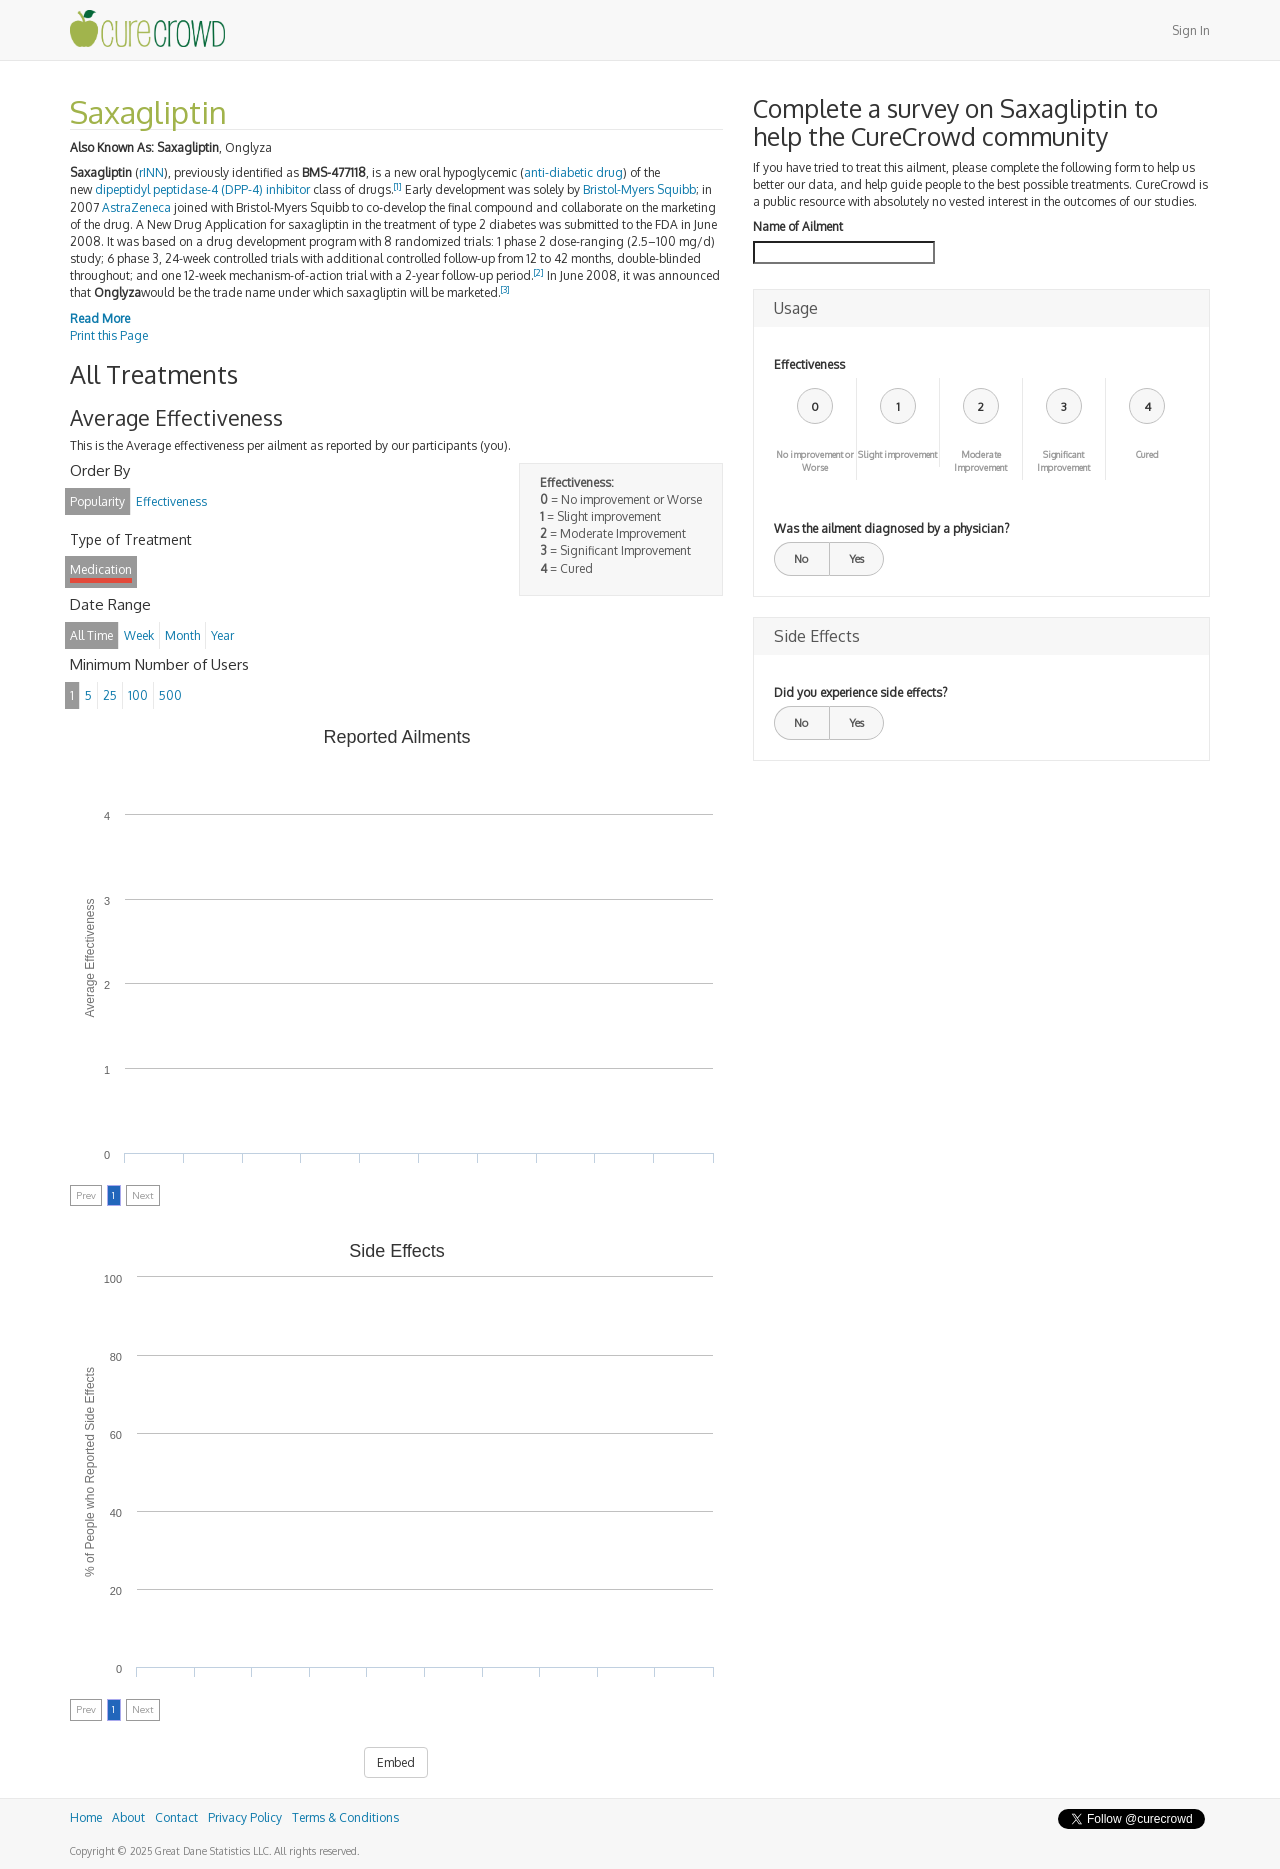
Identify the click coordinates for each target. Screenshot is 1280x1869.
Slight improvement (897, 454)
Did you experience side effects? (860, 692)
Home (86, 1817)
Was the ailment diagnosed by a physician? (891, 528)
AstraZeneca (136, 207)
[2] (539, 272)
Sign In (1191, 30)
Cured (1147, 454)
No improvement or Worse (815, 461)
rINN (151, 172)
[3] (505, 289)
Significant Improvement (1063, 461)
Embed (396, 1762)
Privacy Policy (245, 1817)
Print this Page (109, 335)
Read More (100, 318)
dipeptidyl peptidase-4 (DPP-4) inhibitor (202, 189)
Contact (176, 1817)
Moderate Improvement (980, 461)
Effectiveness (809, 364)
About (128, 1817)
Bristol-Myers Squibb (639, 189)
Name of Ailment (798, 226)
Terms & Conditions (345, 1817)
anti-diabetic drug (573, 172)
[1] (398, 186)
